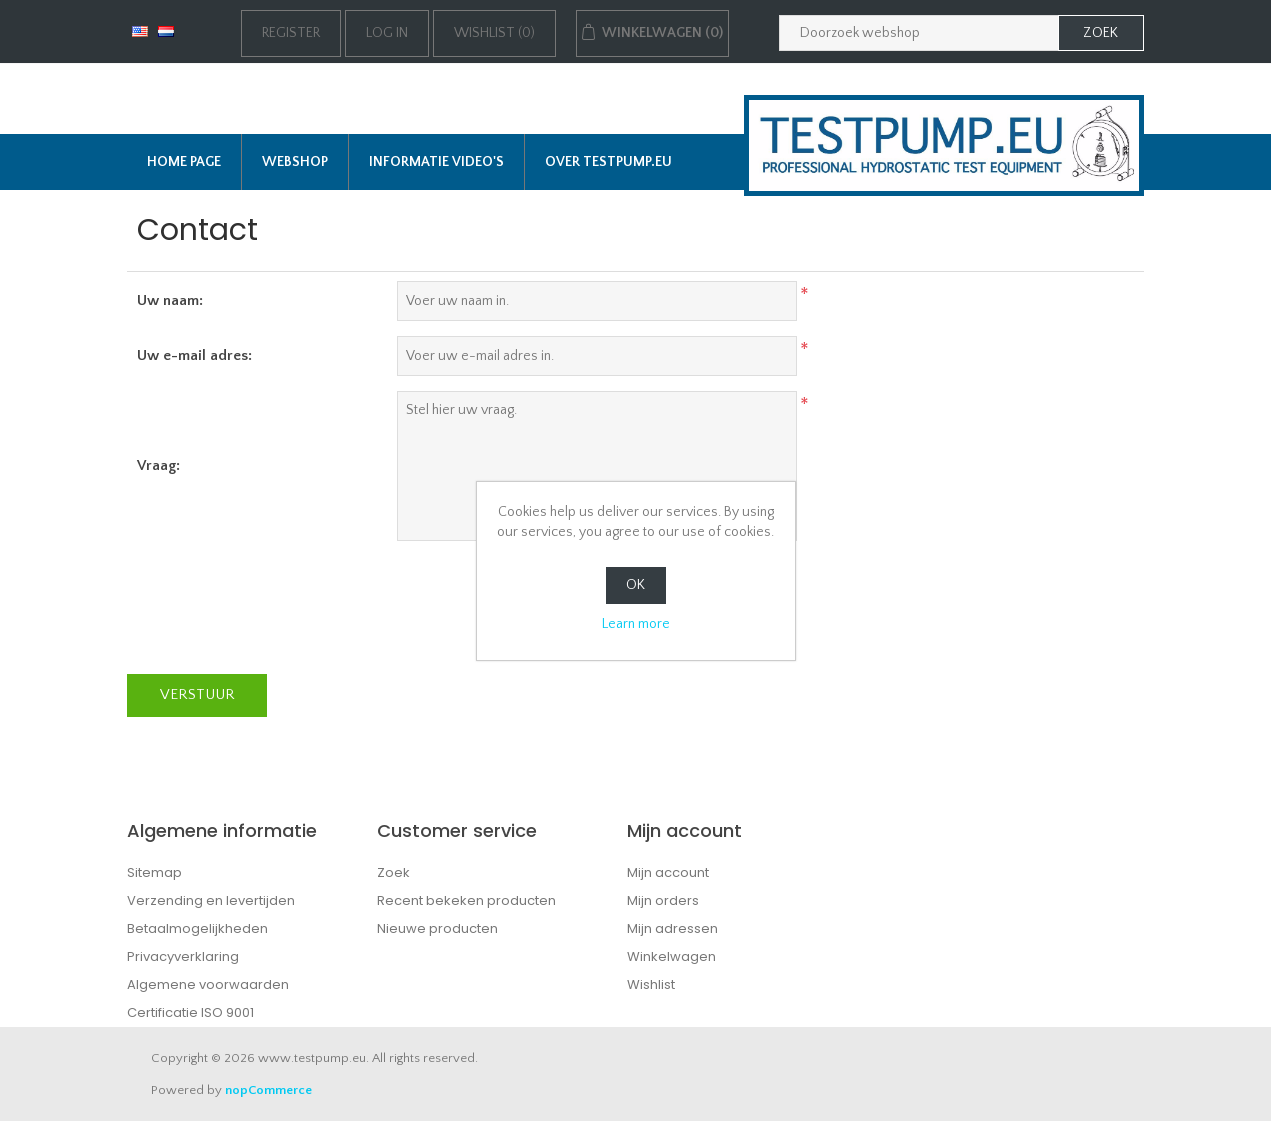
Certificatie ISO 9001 (190, 1012)
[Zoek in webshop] (919, 33)
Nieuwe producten (437, 928)
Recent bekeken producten (466, 900)
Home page (184, 162)
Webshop (295, 162)
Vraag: (158, 465)
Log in (387, 33)
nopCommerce (268, 1090)
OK (635, 585)
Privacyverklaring (183, 956)
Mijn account (668, 872)
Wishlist (651, 984)
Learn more (636, 624)
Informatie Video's (436, 162)
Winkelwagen (671, 956)
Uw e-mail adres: (194, 355)
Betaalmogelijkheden (197, 928)
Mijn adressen (672, 928)
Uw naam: (170, 300)
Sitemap (154, 872)
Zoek (393, 872)
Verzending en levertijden (211, 900)
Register (291, 33)
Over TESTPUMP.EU (608, 162)
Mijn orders (663, 900)
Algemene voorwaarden (208, 984)
